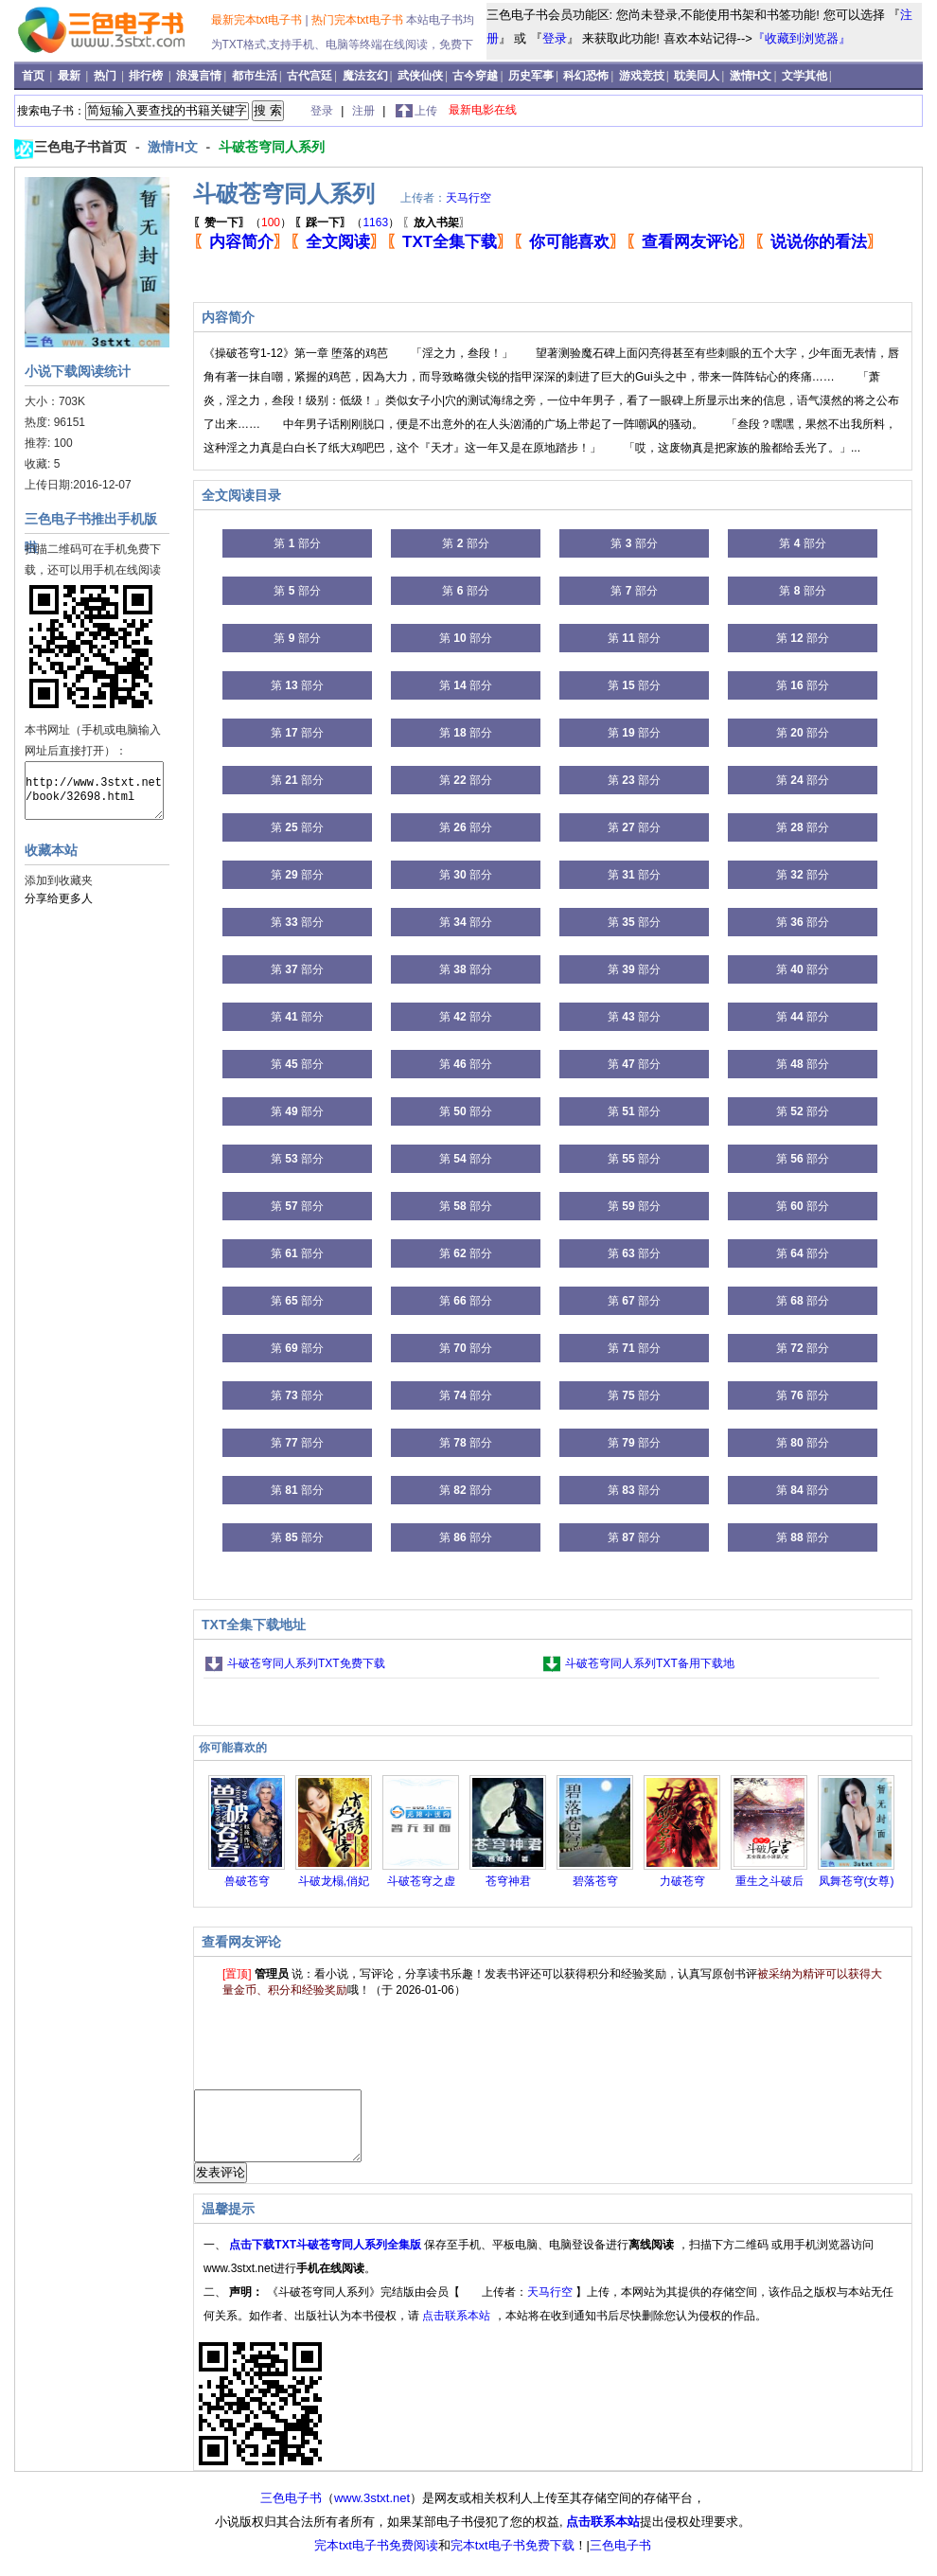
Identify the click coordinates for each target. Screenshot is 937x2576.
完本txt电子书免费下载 (513, 2559)
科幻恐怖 (586, 75)
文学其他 (804, 75)
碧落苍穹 (595, 1881)
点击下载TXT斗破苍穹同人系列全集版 (326, 2258)
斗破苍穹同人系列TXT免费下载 (306, 1663)
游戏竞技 (641, 75)
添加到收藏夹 (59, 880)
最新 (70, 75)
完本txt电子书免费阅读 (376, 2559)
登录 (554, 38)
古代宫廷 (309, 75)
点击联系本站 (457, 2329)
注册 (365, 110)
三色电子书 (291, 2512)
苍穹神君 (508, 1881)
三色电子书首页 (82, 146)
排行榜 (147, 75)
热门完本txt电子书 (358, 20)
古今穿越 (475, 75)
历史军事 (531, 75)
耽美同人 (696, 75)
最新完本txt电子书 (258, 20)
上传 (426, 110)
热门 (106, 75)
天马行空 (468, 197)
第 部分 (297, 543)
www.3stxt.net (372, 2512)
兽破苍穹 (247, 1881)
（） (242, 222)
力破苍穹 (682, 1881)
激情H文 (751, 75)
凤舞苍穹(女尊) (856, 1881)
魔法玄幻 (365, 75)
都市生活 (254, 75)
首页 (34, 75)
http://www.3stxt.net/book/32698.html (94, 790)
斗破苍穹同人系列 (272, 146)
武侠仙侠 (420, 75)
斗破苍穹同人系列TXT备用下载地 (649, 1663)
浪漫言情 (198, 75)
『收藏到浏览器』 (801, 38)
